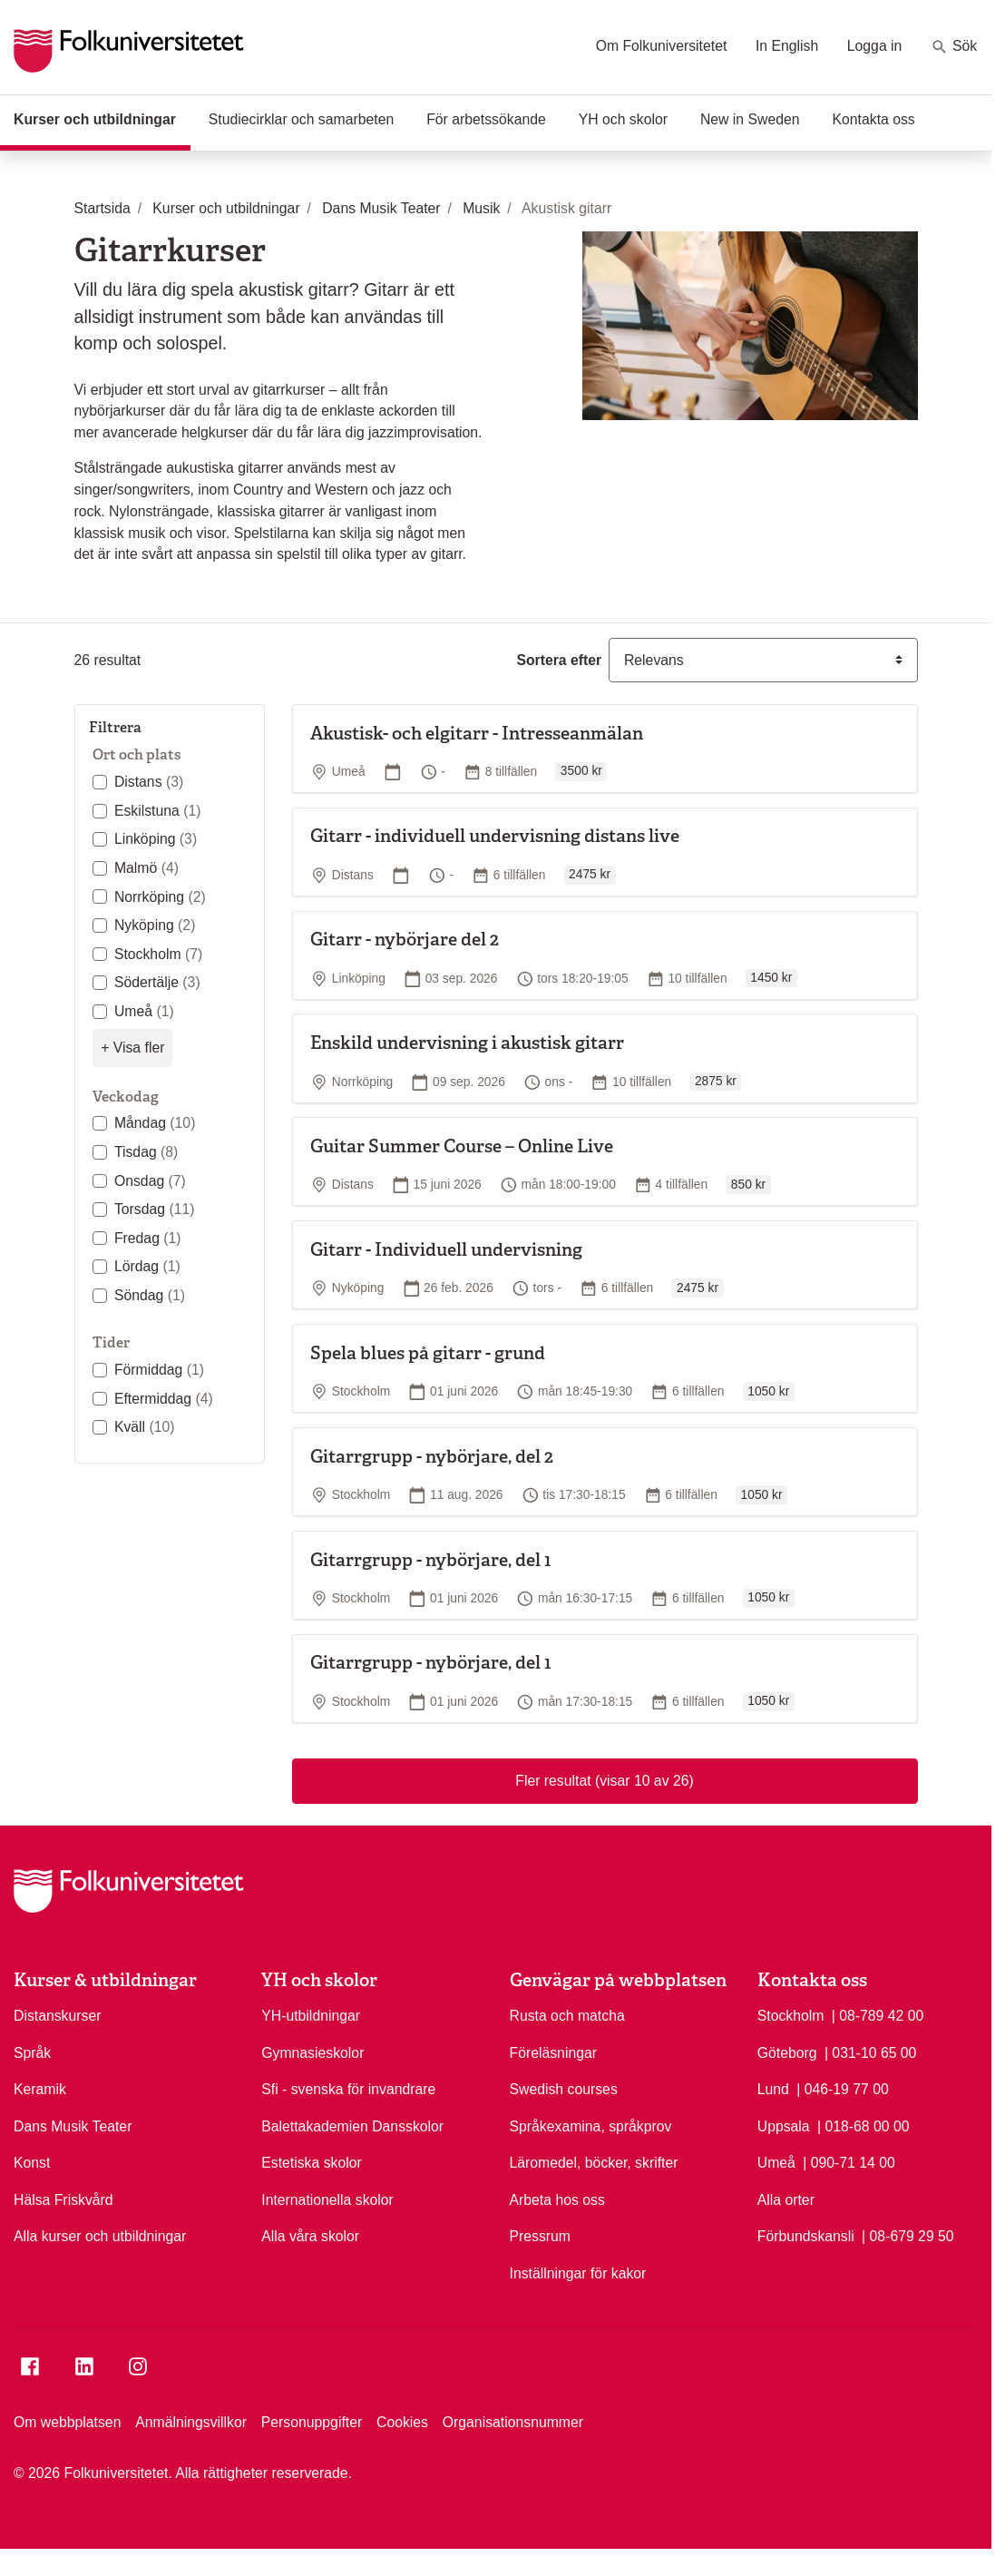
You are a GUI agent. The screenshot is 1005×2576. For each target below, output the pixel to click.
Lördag (147, 1266)
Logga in (875, 46)
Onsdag (150, 1181)
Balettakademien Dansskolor (352, 2126)
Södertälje (157, 982)
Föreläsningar (554, 2053)
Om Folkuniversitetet (661, 46)
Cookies (402, 2422)
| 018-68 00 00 (863, 2125)
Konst (32, 2162)
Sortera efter (558, 660)
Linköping (155, 839)
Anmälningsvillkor (191, 2422)
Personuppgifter (311, 2422)
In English (787, 46)
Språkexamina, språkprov (591, 2126)
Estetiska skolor (311, 2162)
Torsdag (154, 1209)
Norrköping (160, 897)
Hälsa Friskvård (63, 2200)
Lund (773, 2089)
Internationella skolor (327, 2200)
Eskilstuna (157, 810)
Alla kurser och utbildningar (100, 2236)
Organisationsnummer (513, 2422)
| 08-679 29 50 (908, 2235)
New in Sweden (750, 119)
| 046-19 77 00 (842, 2088)
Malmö (146, 868)
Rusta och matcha (567, 2015)
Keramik (40, 2089)
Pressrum (540, 2236)
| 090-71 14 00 (849, 2161)
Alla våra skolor (310, 2236)
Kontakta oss (874, 119)
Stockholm (158, 954)
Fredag (147, 1238)
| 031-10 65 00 (870, 2051)
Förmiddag (159, 1369)
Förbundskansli (805, 2236)
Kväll (144, 1427)
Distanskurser (57, 2015)
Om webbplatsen (67, 2422)
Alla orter (786, 2200)
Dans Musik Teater (73, 2126)
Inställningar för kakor (578, 2273)
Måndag (155, 1123)
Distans (148, 781)
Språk (32, 2053)
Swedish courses (564, 2089)
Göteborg (787, 2053)
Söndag (149, 1295)
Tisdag (146, 1152)
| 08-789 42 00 (878, 2014)
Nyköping (154, 925)
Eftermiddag (163, 1398)
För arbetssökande (486, 119)
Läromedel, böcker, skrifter (594, 2162)
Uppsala (783, 2126)
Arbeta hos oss (557, 2200)
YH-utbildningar (310, 2015)
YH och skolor (623, 119)
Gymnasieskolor (312, 2053)
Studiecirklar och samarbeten (301, 119)
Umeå (144, 1011)
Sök (954, 47)
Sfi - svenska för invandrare (348, 2089)
